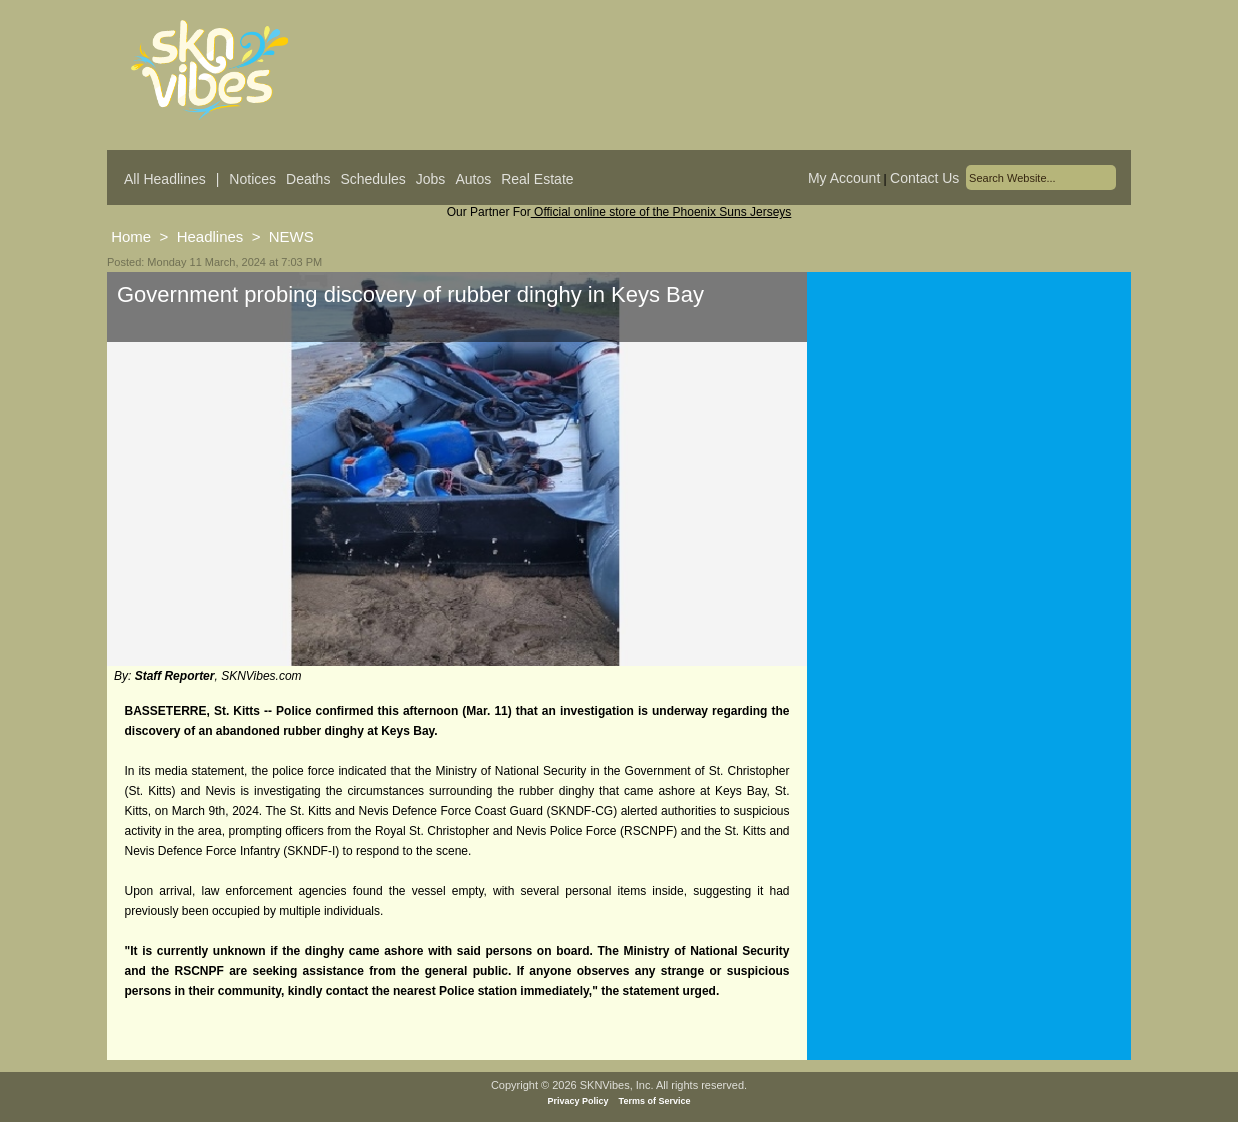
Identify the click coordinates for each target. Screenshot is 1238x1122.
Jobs (431, 179)
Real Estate (537, 179)
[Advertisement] (969, 469)
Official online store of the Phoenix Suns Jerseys (661, 212)
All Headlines (165, 179)
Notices (252, 179)
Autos (473, 179)
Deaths (308, 179)
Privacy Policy (578, 1101)
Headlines (210, 236)
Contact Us (924, 178)
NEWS (291, 236)
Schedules (372, 179)
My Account (844, 178)
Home (131, 236)
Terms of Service (655, 1101)
